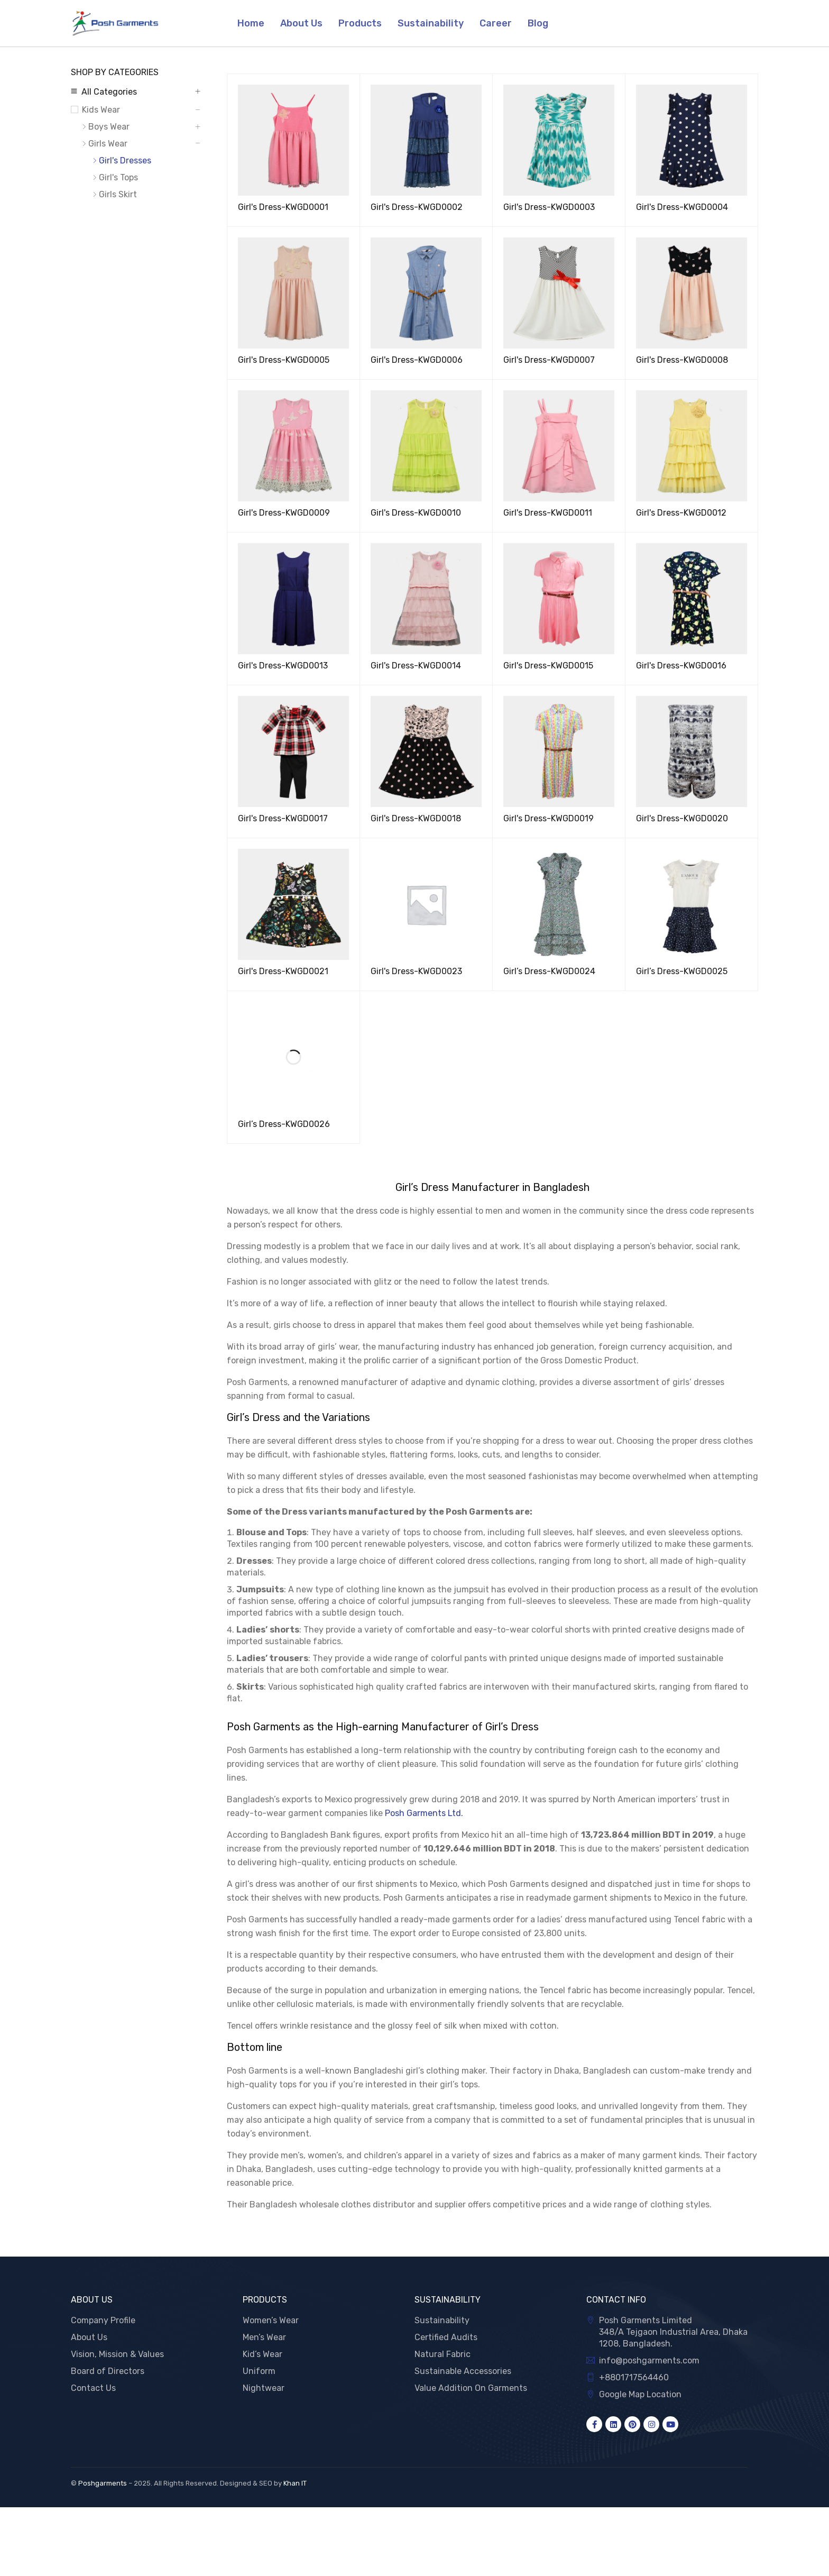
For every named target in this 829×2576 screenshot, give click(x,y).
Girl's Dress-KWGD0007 (549, 360)
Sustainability (441, 2320)
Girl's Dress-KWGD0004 (682, 207)
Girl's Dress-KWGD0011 (547, 513)
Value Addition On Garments (470, 2388)
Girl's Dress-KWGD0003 (549, 207)
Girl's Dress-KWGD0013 (283, 666)
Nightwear (263, 2388)
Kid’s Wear (262, 2354)
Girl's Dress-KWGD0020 (682, 818)
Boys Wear (109, 127)
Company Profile (103, 2320)
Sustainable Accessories (462, 2371)
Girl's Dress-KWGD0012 (681, 513)
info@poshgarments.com (649, 2360)
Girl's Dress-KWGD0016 (681, 666)
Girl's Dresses (125, 160)
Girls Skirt (118, 194)
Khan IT (295, 2483)
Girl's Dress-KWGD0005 (283, 360)
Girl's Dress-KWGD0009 (284, 513)
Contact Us (93, 2388)
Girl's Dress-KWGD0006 (417, 360)
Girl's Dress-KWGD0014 (416, 666)
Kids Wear (101, 110)
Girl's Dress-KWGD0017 (283, 818)
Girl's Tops (118, 177)
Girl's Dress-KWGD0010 (416, 513)
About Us (89, 2337)
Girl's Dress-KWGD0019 (548, 818)
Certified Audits (445, 2337)
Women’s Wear (271, 2320)
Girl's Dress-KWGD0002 (417, 207)
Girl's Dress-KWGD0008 (682, 360)
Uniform (259, 2371)
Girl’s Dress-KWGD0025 (681, 971)
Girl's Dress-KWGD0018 (416, 818)
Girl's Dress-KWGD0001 (283, 207)
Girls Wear (107, 144)
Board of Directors (107, 2371)
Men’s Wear (264, 2337)
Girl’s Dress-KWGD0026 (284, 1124)
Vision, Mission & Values (117, 2354)
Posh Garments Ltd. (424, 1813)
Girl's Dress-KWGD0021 (283, 971)
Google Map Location (640, 2394)
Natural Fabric (442, 2354)
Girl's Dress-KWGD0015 (548, 666)
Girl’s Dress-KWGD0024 (549, 971)
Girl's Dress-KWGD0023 (416, 971)
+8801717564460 (634, 2377)
